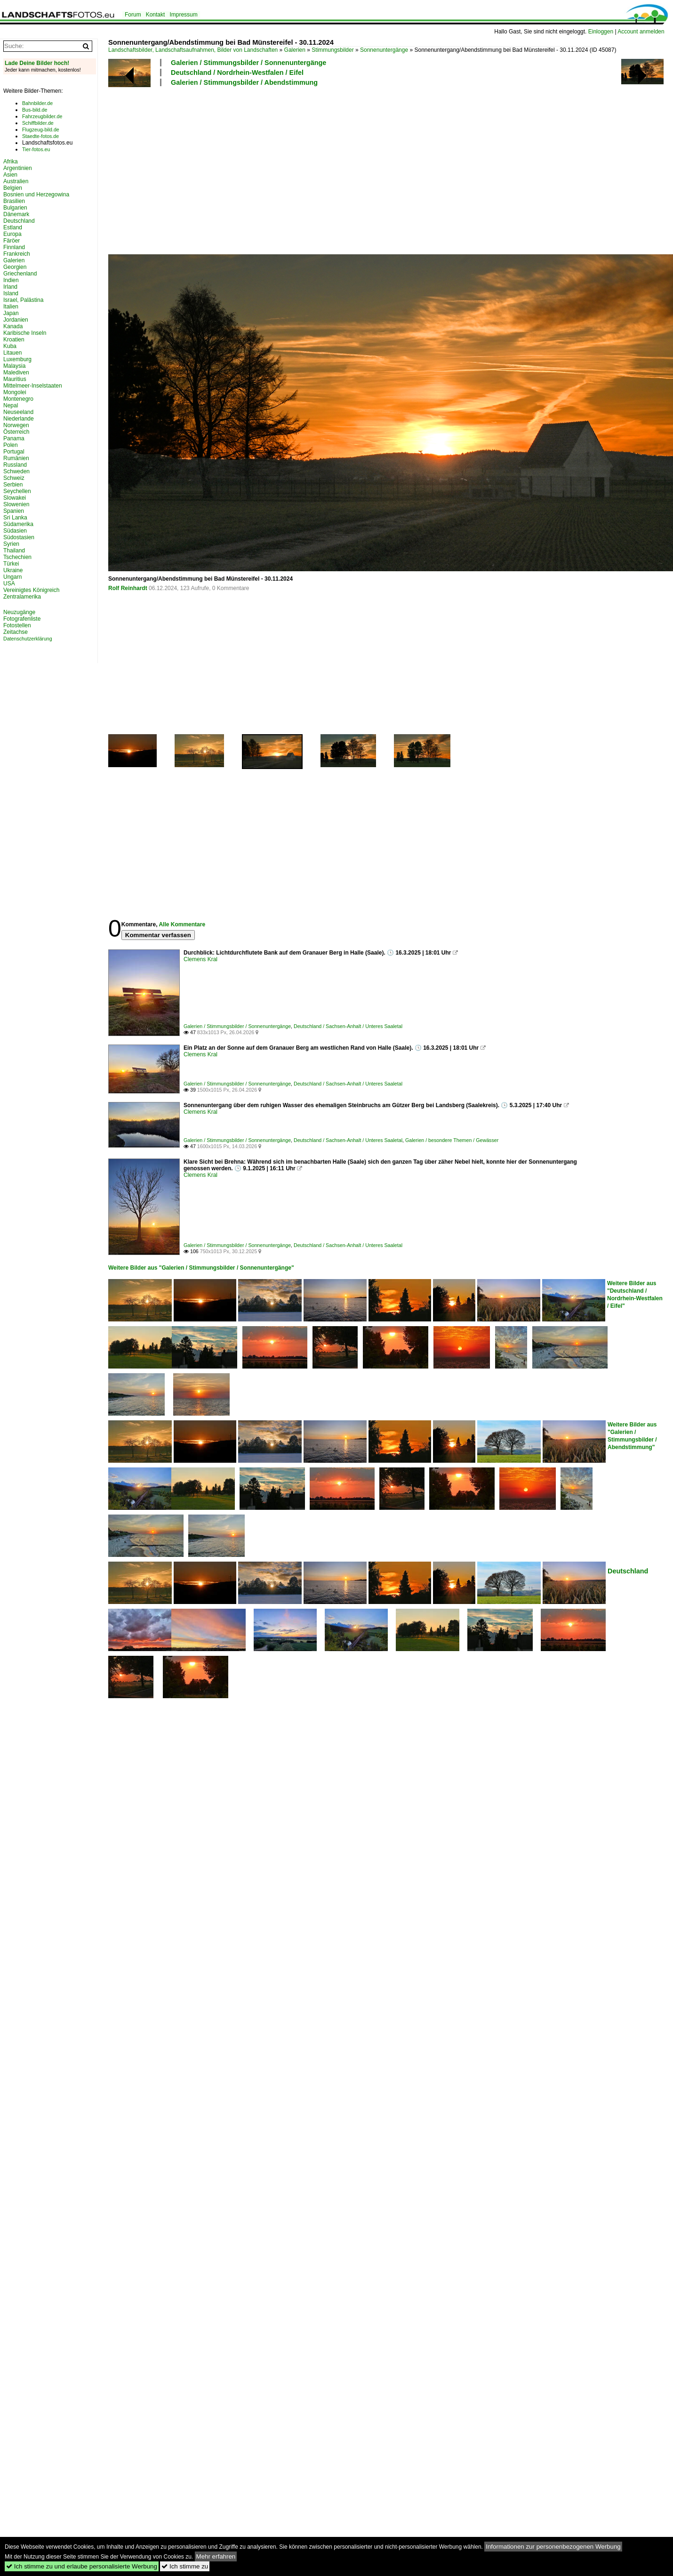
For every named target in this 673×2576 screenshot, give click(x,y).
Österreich (16, 432)
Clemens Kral (200, 959)
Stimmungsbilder (332, 50)
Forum (133, 14)
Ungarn (12, 577)
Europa (12, 234)
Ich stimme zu (184, 2566)
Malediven (16, 372)
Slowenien (16, 504)
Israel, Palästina (23, 300)
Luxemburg (17, 359)
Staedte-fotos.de (40, 136)
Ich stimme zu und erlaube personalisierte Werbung (81, 2566)
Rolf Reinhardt (127, 588)
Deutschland (628, 1571)
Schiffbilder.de (38, 123)
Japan (11, 313)
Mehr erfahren (216, 2556)
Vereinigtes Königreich (31, 590)
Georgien (14, 267)
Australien (15, 181)
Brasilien (14, 201)
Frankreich (16, 254)
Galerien (294, 50)
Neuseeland (18, 412)
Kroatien (13, 339)
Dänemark (16, 214)
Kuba (9, 346)
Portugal (13, 451)
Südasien (15, 530)
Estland (12, 227)
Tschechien (17, 557)
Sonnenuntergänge (384, 50)
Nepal (10, 405)
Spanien (13, 511)
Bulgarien (15, 207)
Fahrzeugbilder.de (42, 116)
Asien (10, 174)
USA (9, 583)
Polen (10, 445)
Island (10, 293)
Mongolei (14, 392)
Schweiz (13, 478)
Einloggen (600, 31)
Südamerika (18, 524)
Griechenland (20, 273)
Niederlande (18, 418)
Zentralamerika (22, 596)
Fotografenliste (21, 619)
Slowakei (14, 497)
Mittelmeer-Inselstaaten (32, 385)
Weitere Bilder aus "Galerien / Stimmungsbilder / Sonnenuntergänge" (201, 1267)
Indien (11, 280)
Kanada (13, 326)
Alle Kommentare (182, 924)
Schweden (16, 471)
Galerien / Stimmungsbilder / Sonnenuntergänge (248, 62)
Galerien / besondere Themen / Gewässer (451, 1140)
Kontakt (155, 14)
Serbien (13, 484)
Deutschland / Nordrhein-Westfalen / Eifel (237, 72)
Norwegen (16, 425)
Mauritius (14, 379)
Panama (13, 438)
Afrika (10, 161)
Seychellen (17, 491)
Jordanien (15, 319)
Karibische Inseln (24, 333)
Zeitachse (15, 632)
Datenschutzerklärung (27, 638)
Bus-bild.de (34, 110)
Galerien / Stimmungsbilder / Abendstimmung (244, 82)
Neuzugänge (19, 612)
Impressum (183, 14)
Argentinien (17, 168)
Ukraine (13, 570)
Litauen (12, 352)
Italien (10, 306)
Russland (15, 465)
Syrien (11, 544)
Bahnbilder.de (37, 103)
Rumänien (16, 458)
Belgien (12, 188)
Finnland (14, 247)
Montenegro (18, 399)
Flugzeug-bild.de (40, 129)
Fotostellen (17, 625)
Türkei (11, 563)
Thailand (14, 550)
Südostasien (18, 537)
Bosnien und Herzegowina (36, 194)
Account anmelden (640, 31)
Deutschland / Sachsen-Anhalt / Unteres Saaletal (348, 1026)
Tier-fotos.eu (36, 149)
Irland (10, 287)
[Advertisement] (214, 169)
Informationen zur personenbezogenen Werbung (553, 2546)
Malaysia (14, 366)
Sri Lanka (15, 517)
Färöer (11, 240)
